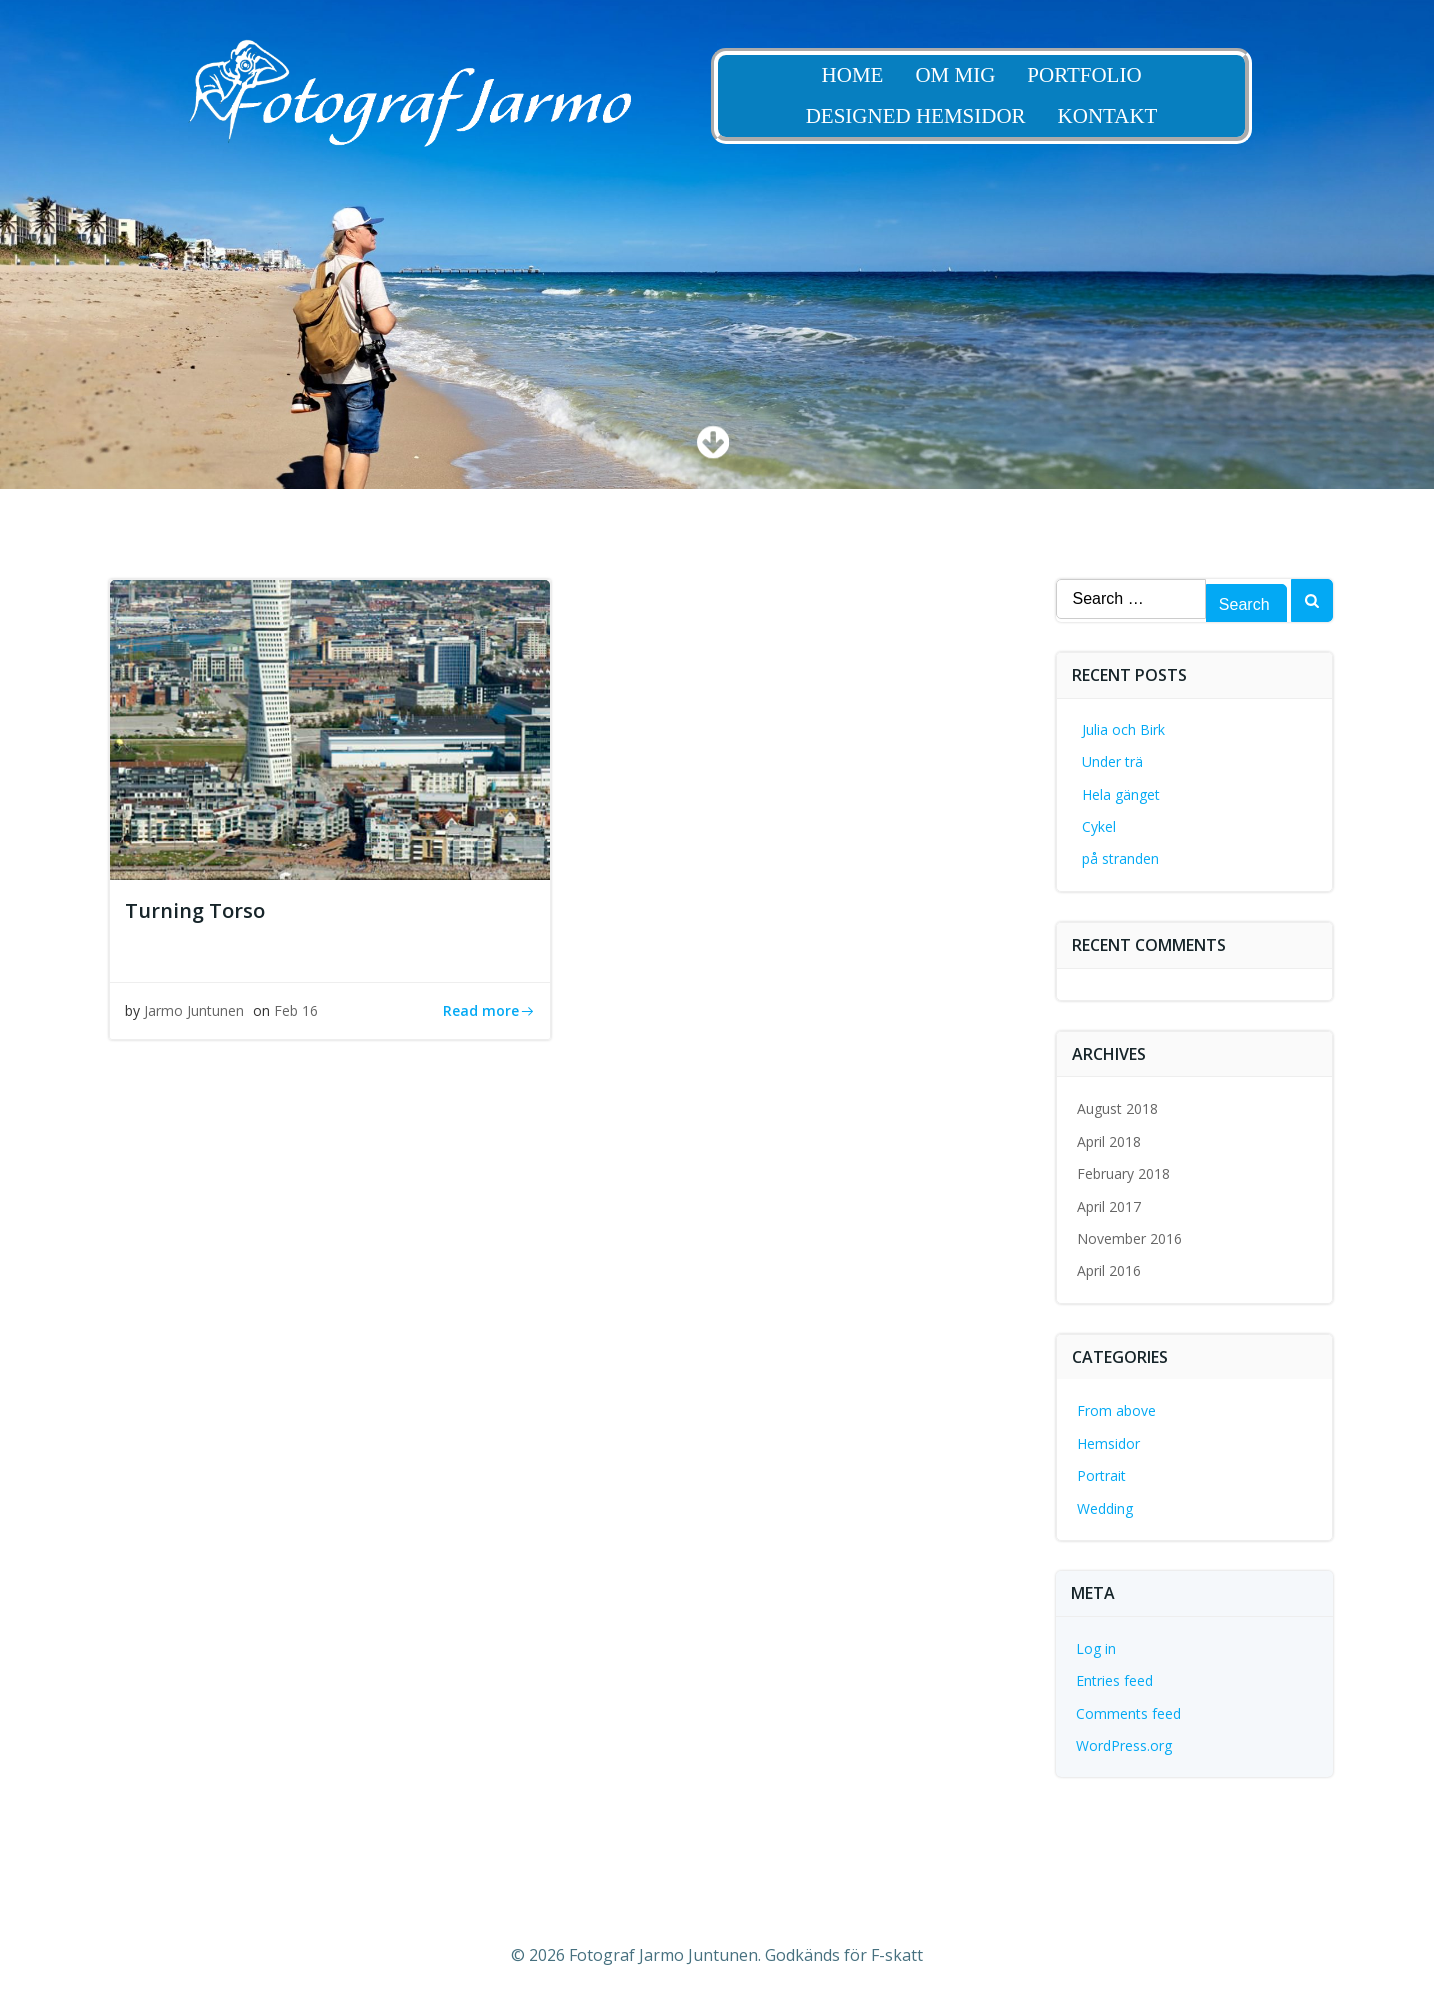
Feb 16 (296, 1010)
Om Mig (971, 75)
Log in (1096, 1648)
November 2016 (1129, 1238)
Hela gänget (1121, 794)
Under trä (1112, 761)
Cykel (1099, 826)
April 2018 (1109, 1141)
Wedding (1105, 1508)
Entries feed (1114, 1680)
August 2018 (1117, 1108)
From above (1116, 1410)
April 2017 (1109, 1206)
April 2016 (1109, 1270)
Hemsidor (1108, 1443)
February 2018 (1123, 1173)
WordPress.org (1124, 1745)
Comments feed (1128, 1713)
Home (868, 75)
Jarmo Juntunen (194, 1010)
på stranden (1120, 858)
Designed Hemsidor (931, 116)
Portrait (1101, 1475)
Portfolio (1100, 75)
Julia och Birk (1123, 729)
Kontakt (1123, 116)
